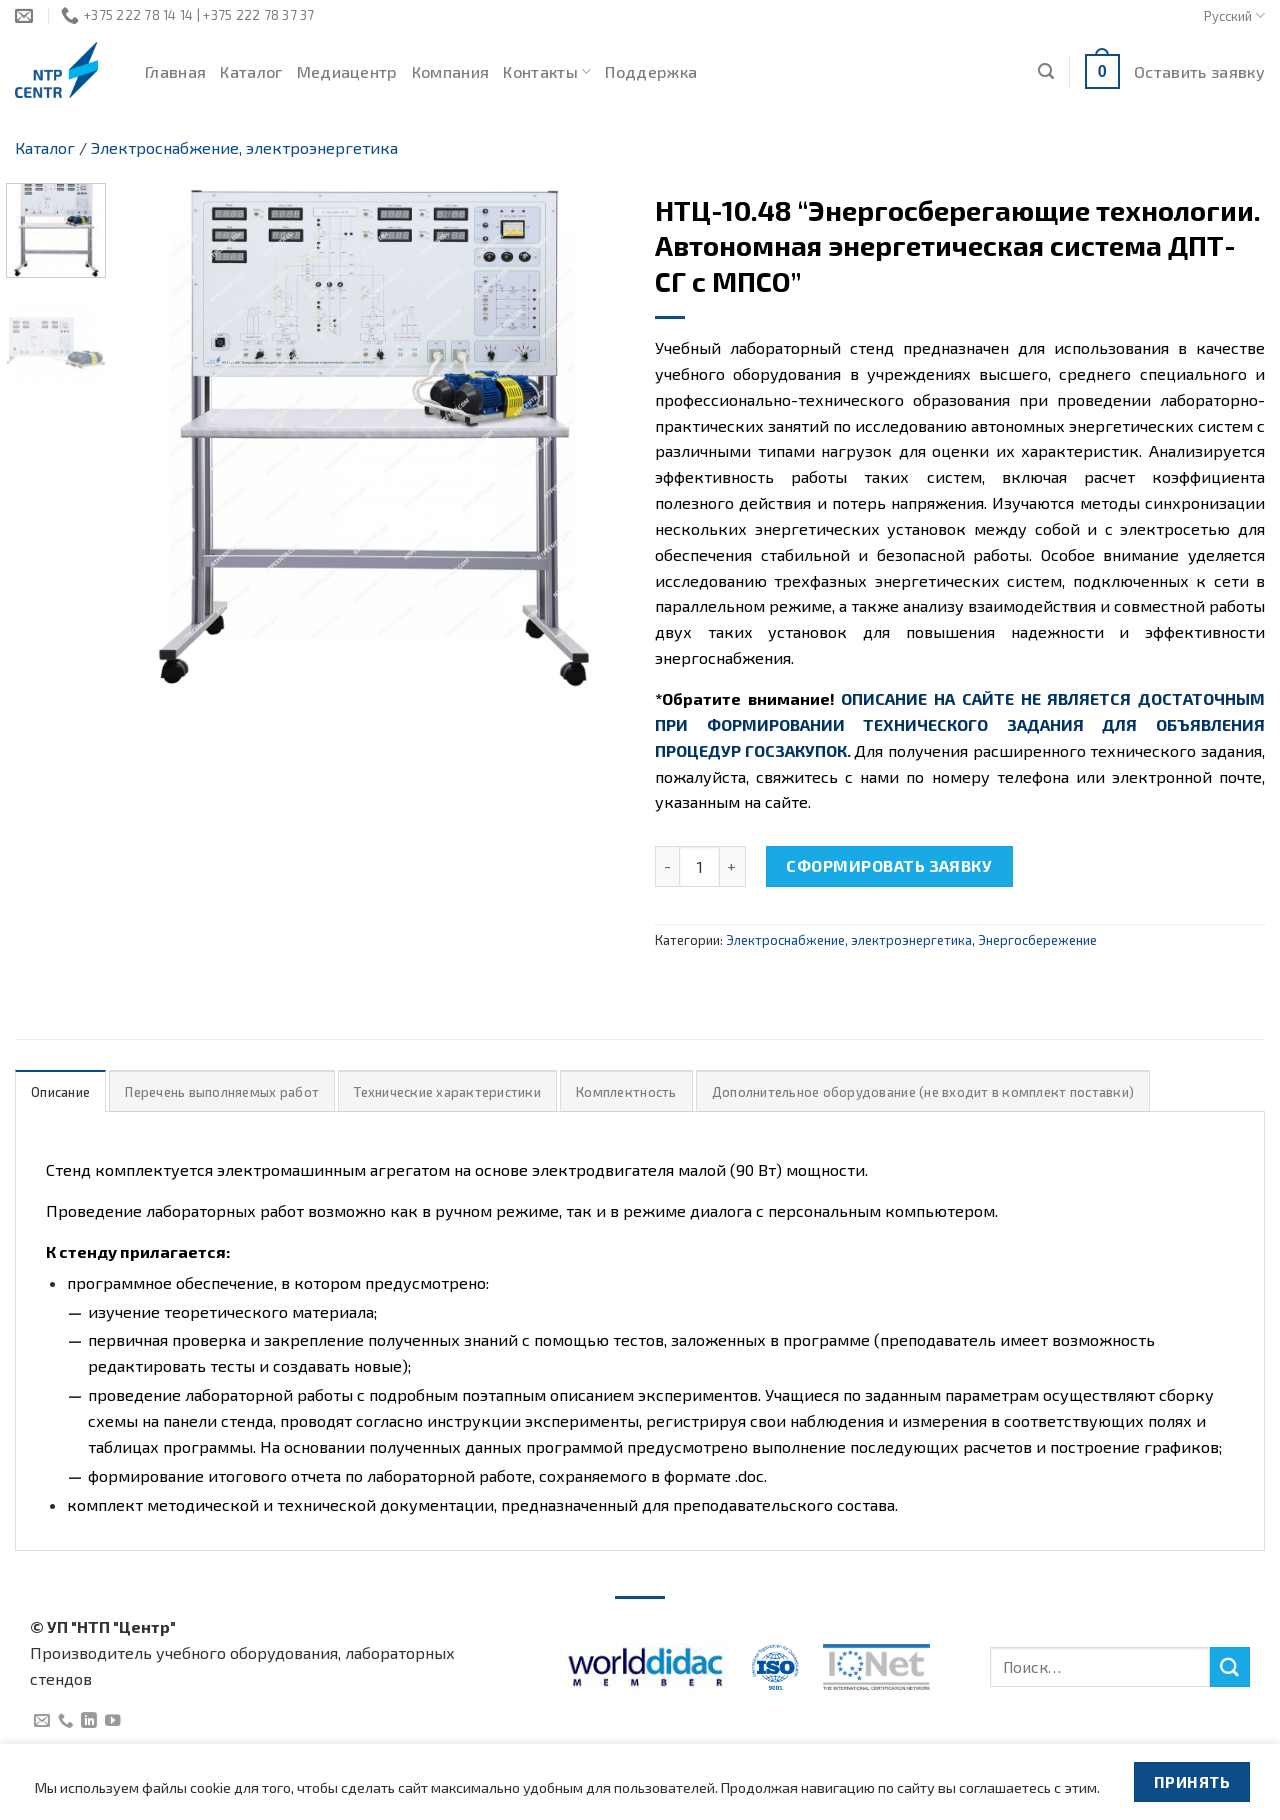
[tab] (60, 1091)
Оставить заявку (1199, 71)
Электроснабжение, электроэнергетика (244, 147)
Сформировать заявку (889, 865)
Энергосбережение (1037, 940)
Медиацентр (347, 71)
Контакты (547, 72)
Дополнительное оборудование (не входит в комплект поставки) (923, 1092)
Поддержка (651, 71)
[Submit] (1230, 1667)
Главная (175, 71)
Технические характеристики (447, 1092)
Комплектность (626, 1092)
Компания (451, 71)
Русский (1234, 15)
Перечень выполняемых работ (222, 1092)
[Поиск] (1046, 71)
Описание (60, 1092)
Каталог (251, 71)
